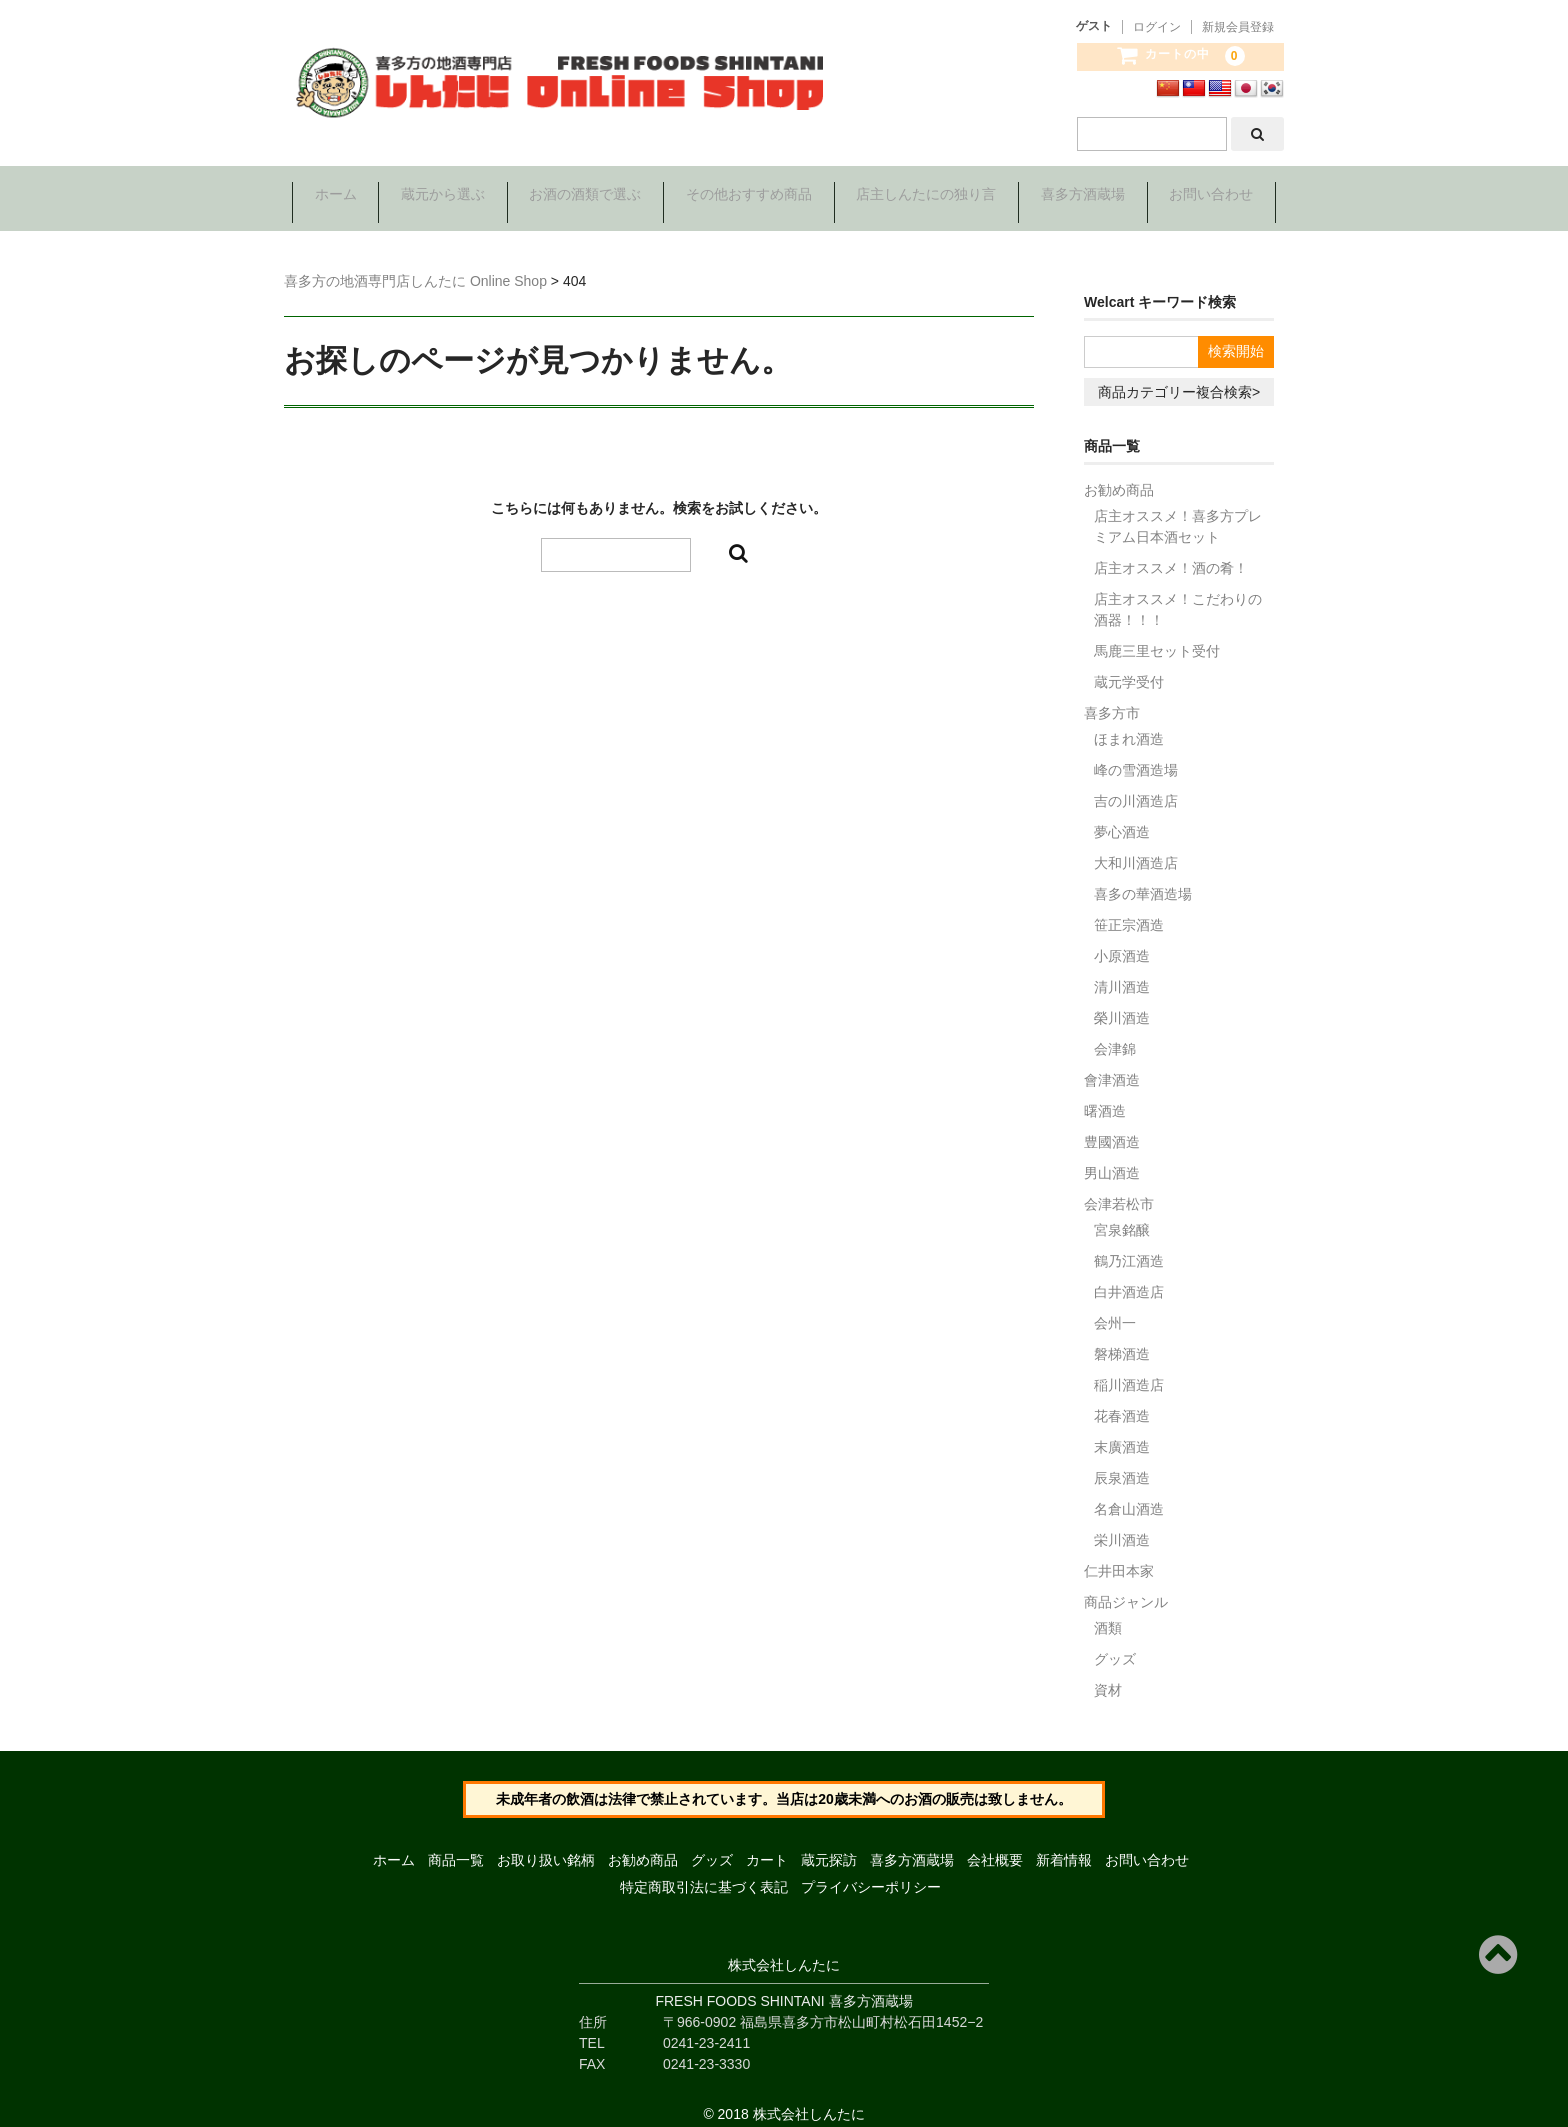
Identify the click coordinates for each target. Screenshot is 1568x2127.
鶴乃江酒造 (1129, 1247)
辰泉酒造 (1122, 1464)
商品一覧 (456, 1847)
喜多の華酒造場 (1143, 880)
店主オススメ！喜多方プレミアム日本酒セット (1178, 512)
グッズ (1115, 1645)
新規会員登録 (1238, 27)
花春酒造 (1122, 1402)
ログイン (1157, 27)
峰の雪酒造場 (1136, 756)
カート (767, 1847)
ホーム (329, 196)
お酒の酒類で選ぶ (583, 196)
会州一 (1115, 1309)
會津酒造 (1112, 1066)
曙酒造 (1105, 1097)
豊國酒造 (1112, 1128)
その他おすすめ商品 (749, 196)
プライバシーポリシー (871, 1874)
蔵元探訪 (829, 1847)
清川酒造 (1122, 973)
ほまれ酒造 (1129, 725)
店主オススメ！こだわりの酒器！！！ (1178, 595)
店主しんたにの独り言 (929, 196)
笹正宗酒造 (1129, 911)
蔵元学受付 (1129, 668)
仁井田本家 (1119, 1557)
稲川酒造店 (1129, 1371)
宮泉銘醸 (1122, 1216)
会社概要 (995, 1847)
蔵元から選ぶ (439, 196)
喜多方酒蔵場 (1087, 196)
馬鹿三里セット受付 (1157, 637)
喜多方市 (1112, 699)
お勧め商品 (1119, 476)
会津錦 (1115, 1035)
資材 (1108, 1676)
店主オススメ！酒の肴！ (1171, 554)
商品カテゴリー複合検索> (1179, 378)
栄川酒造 (1122, 1526)
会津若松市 (1119, 1190)
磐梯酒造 (1122, 1340)
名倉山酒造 (1129, 1495)
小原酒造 (1122, 942)
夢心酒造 (1122, 818)
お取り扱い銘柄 (546, 1847)
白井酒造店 (1129, 1278)
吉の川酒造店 (1136, 787)
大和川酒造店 (1136, 849)
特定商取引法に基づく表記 (704, 1874)
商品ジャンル (1126, 1588)
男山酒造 (1112, 1159)
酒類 (1108, 1614)
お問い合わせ (1218, 196)
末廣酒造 (1122, 1433)
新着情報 (1064, 1847)
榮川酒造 (1122, 1004)
